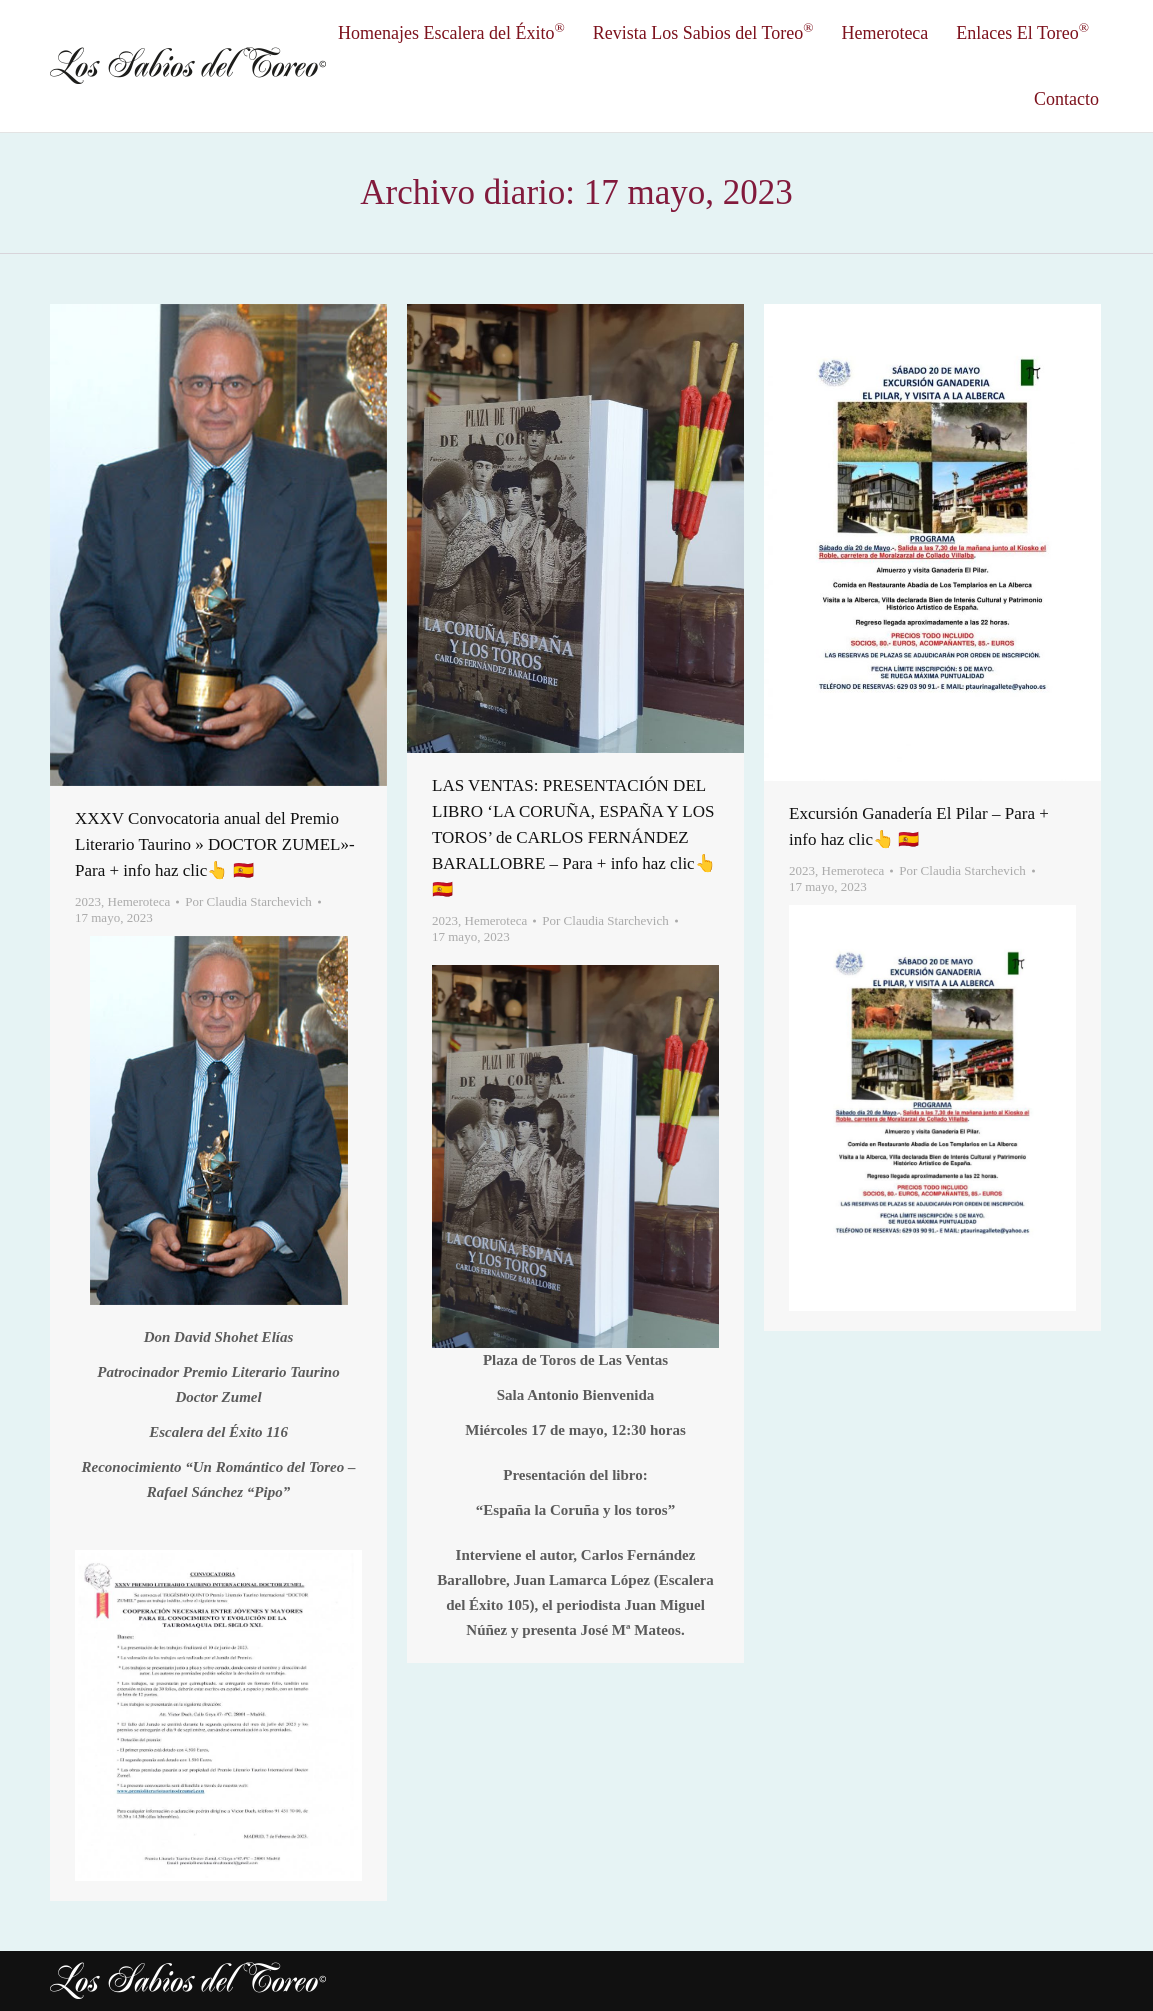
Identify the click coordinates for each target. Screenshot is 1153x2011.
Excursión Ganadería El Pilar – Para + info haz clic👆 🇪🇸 (919, 826)
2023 (88, 901)
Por (248, 901)
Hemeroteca (139, 901)
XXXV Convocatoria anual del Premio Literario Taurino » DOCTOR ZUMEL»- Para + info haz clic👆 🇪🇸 (215, 844)
